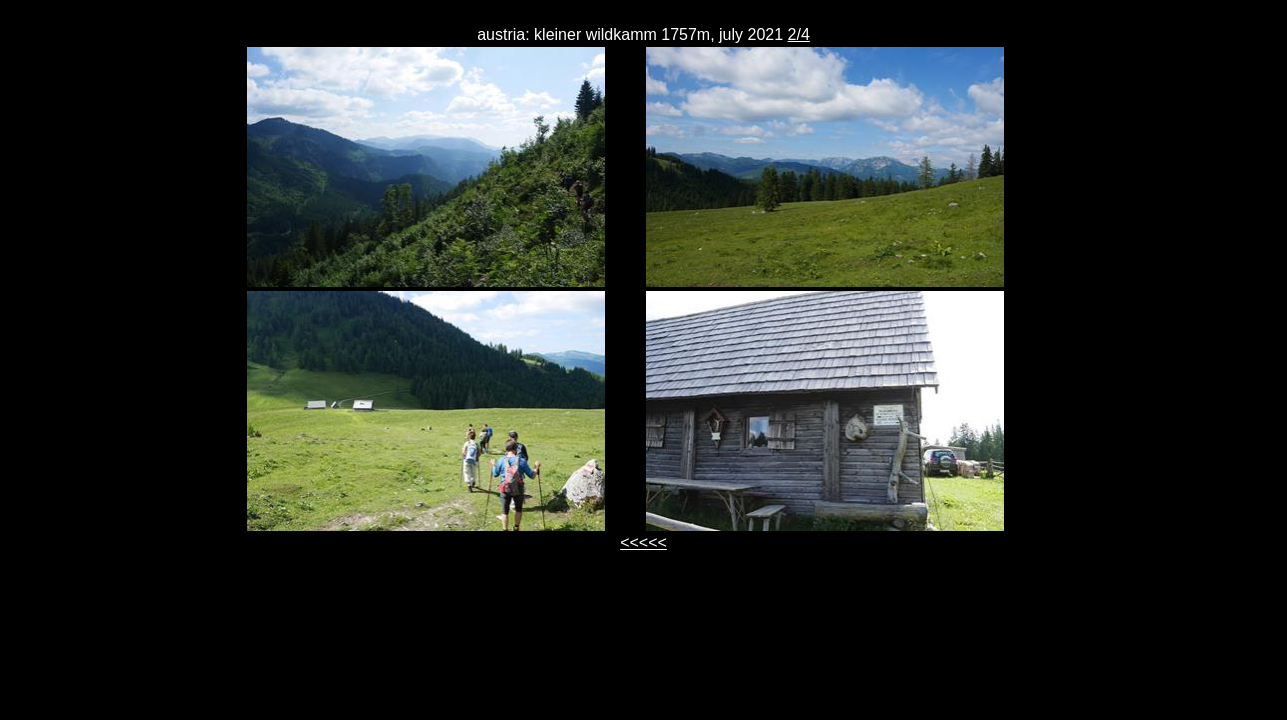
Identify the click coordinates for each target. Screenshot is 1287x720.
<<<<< (643, 542)
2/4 (799, 34)
